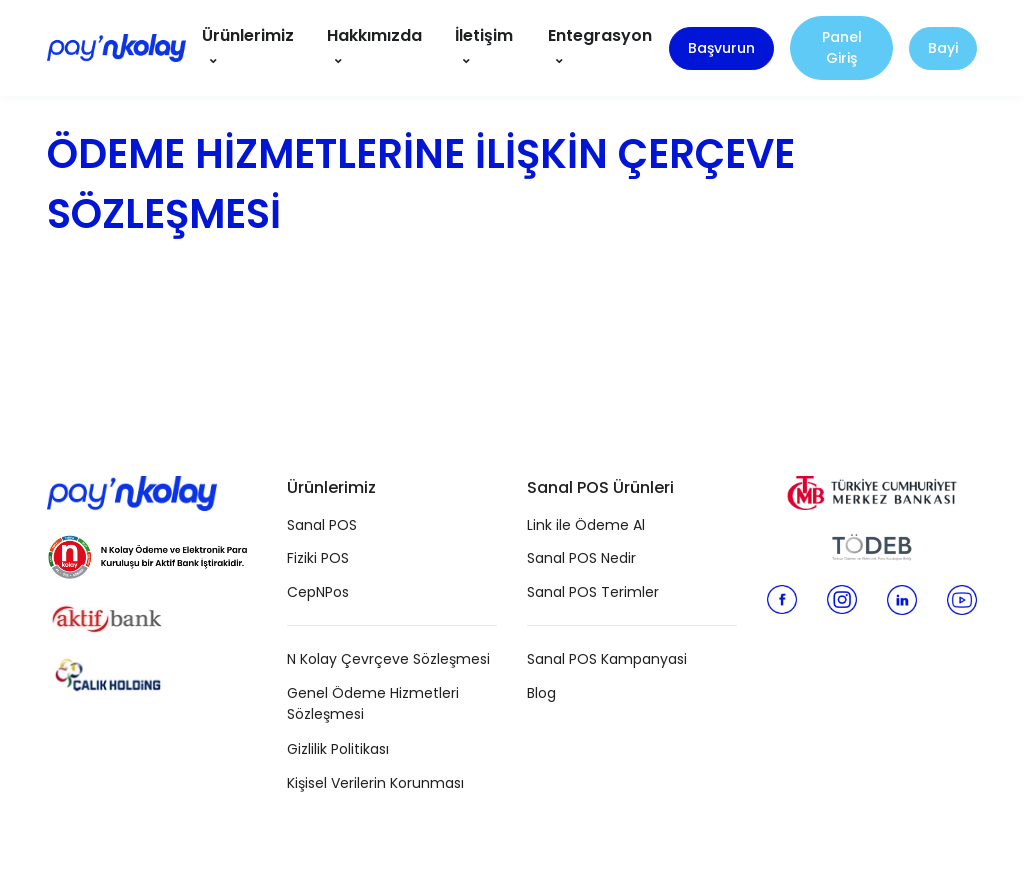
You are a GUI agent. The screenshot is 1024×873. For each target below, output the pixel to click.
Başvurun (721, 48)
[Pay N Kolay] (116, 48)
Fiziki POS (318, 558)
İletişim (484, 35)
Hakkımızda (374, 35)
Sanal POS (322, 525)
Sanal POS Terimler (593, 592)
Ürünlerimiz (248, 35)
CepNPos (318, 592)
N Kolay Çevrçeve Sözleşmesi (388, 659)
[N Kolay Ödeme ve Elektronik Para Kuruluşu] (147, 553)
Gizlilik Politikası (338, 749)
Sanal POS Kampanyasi (607, 659)
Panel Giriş (842, 47)
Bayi (943, 48)
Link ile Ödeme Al (586, 525)
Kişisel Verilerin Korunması (375, 783)
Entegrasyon (600, 35)
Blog (541, 693)
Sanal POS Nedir (581, 558)
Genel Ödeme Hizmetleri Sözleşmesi (373, 703)
